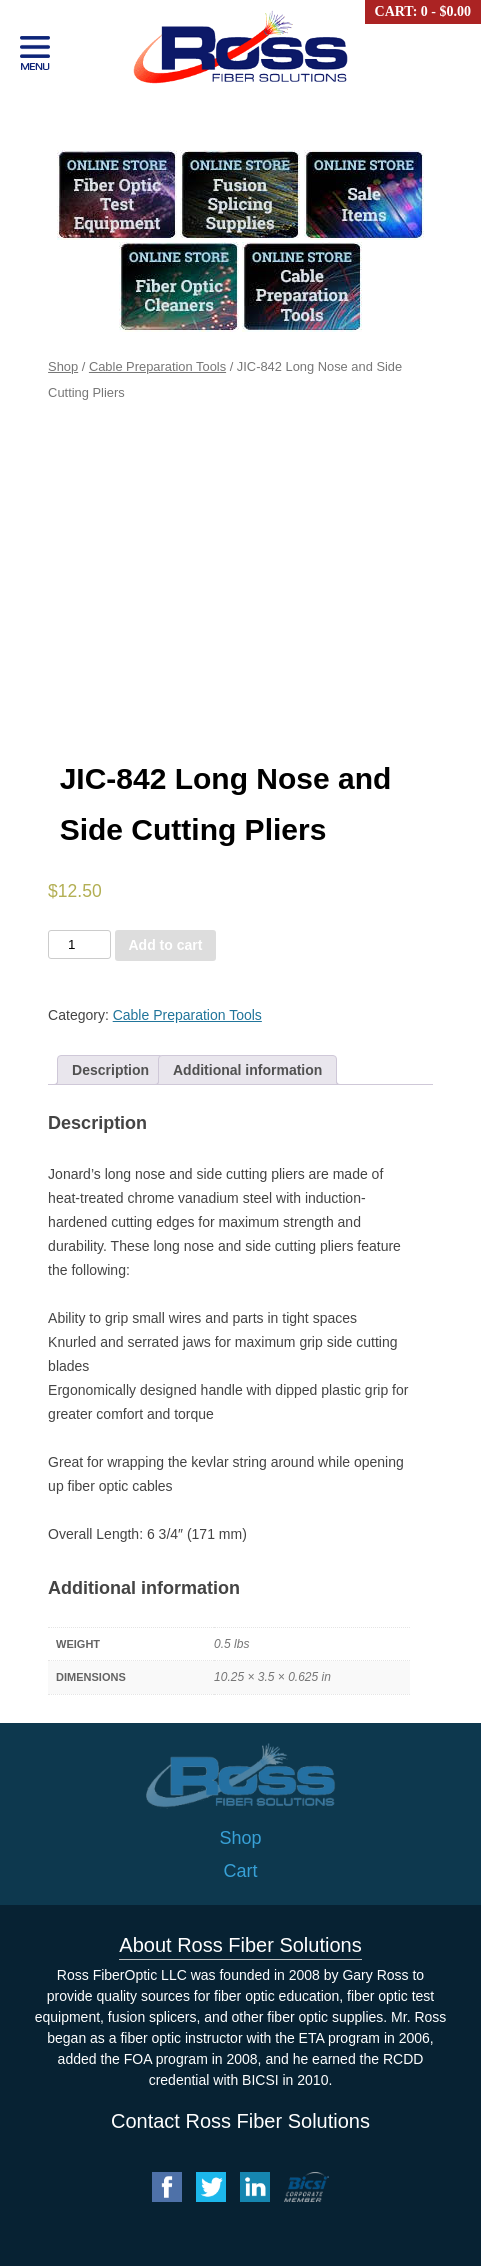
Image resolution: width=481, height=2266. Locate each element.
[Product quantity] (79, 944)
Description (110, 1070)
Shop (63, 366)
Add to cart (166, 945)
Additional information (247, 1070)
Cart (240, 1871)
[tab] (110, 1070)
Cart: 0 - (423, 11)
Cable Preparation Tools (157, 366)
